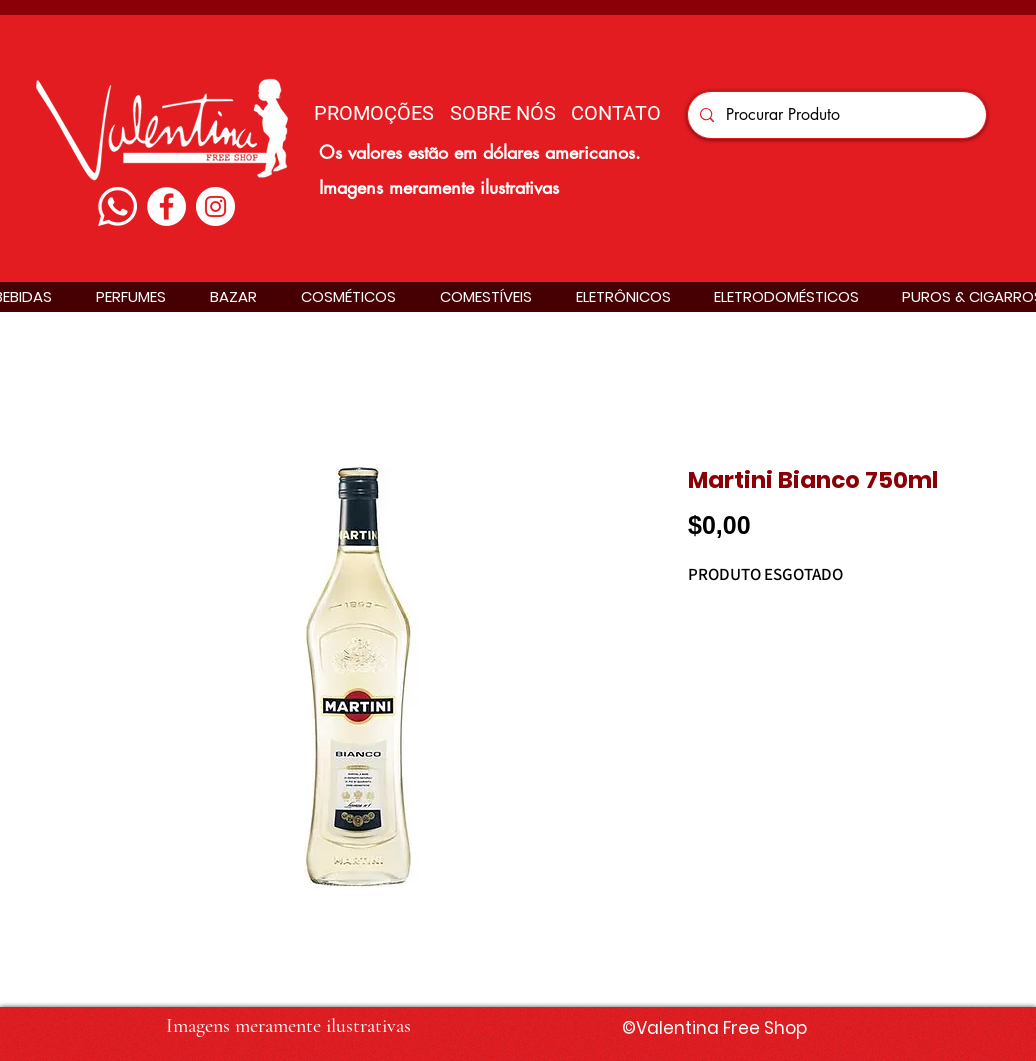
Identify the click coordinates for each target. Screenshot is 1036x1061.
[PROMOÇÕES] (374, 112)
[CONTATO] (616, 112)
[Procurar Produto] (835, 115)
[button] (131, 296)
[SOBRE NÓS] (502, 112)
